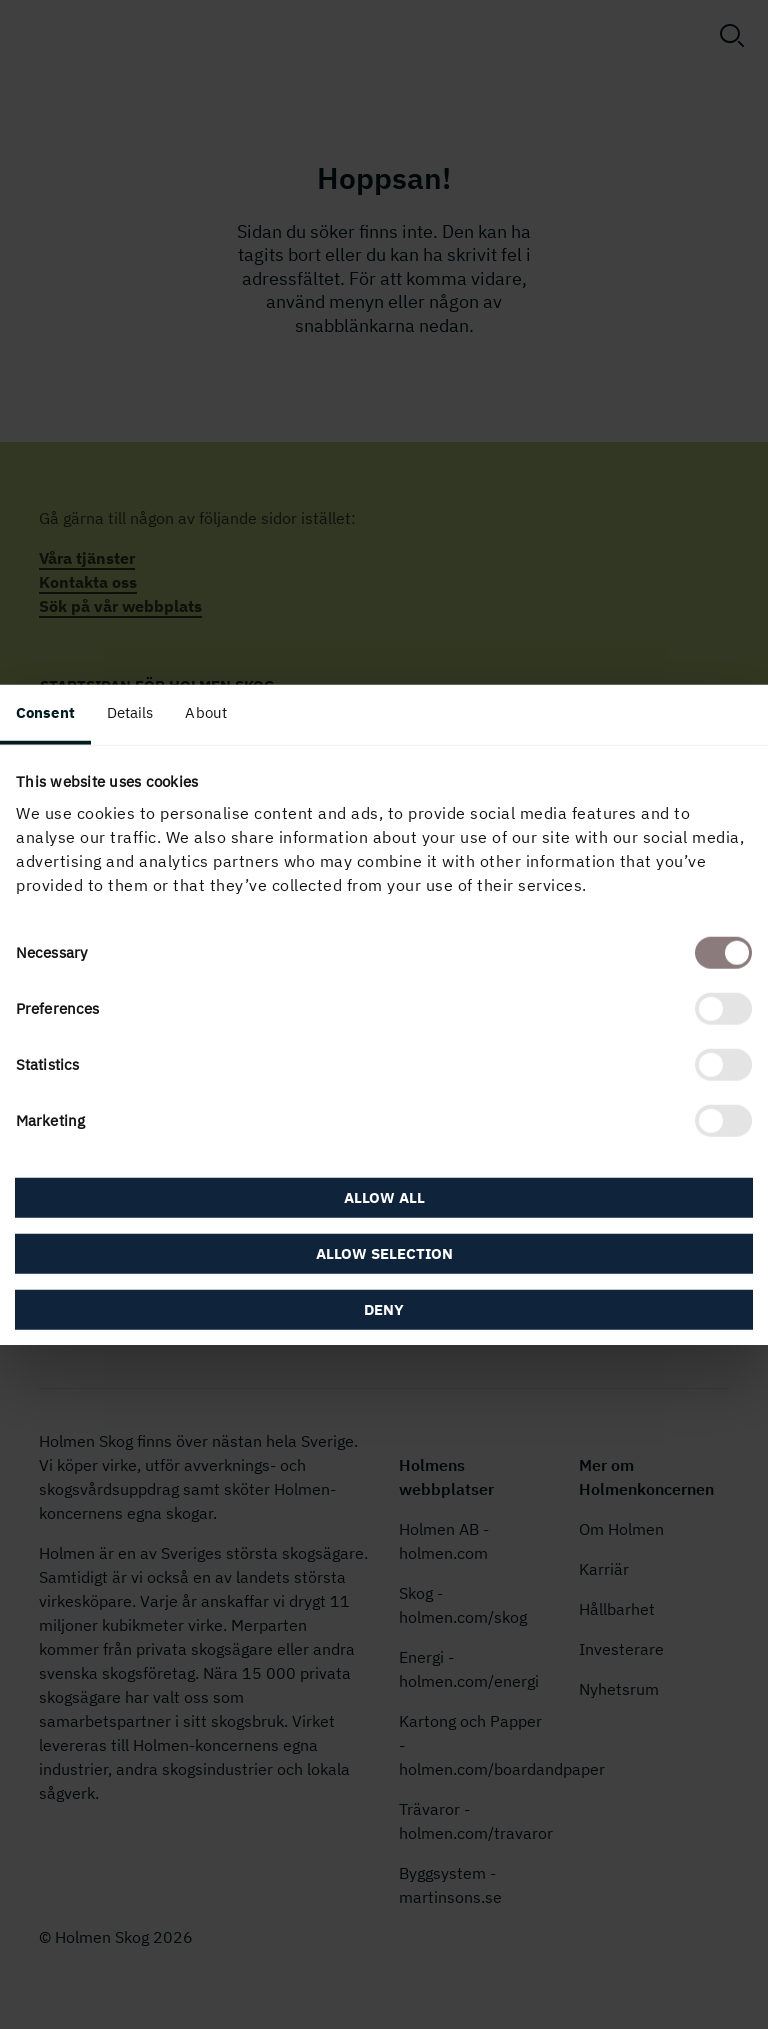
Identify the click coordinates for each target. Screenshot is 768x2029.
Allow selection (384, 1253)
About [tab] (206, 711)
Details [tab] (130, 711)
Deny (384, 1309)
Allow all (384, 1197)
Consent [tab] (45, 711)
